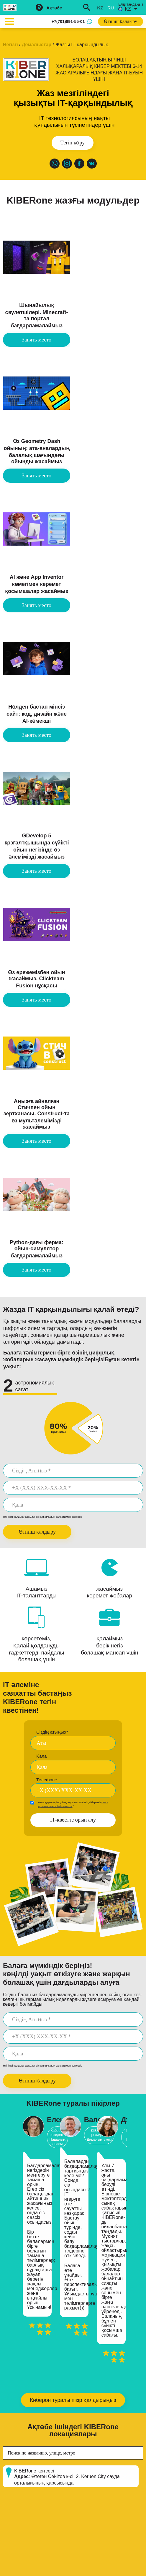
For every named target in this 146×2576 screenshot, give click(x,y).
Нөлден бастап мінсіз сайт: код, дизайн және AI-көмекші (36, 714)
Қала (41, 1756)
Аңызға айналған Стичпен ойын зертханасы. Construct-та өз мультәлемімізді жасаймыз (37, 1114)
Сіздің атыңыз (52, 1731)
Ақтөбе (54, 7)
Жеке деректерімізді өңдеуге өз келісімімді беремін (73, 1804)
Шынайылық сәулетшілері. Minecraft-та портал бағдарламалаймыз (36, 315)
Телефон (46, 1779)
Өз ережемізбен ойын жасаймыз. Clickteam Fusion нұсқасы (36, 979)
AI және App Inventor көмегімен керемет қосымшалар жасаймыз (36, 584)
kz (100, 7)
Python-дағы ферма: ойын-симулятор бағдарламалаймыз (36, 1249)
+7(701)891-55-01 (68, 21)
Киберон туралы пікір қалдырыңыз (73, 2400)
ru (110, 7)
